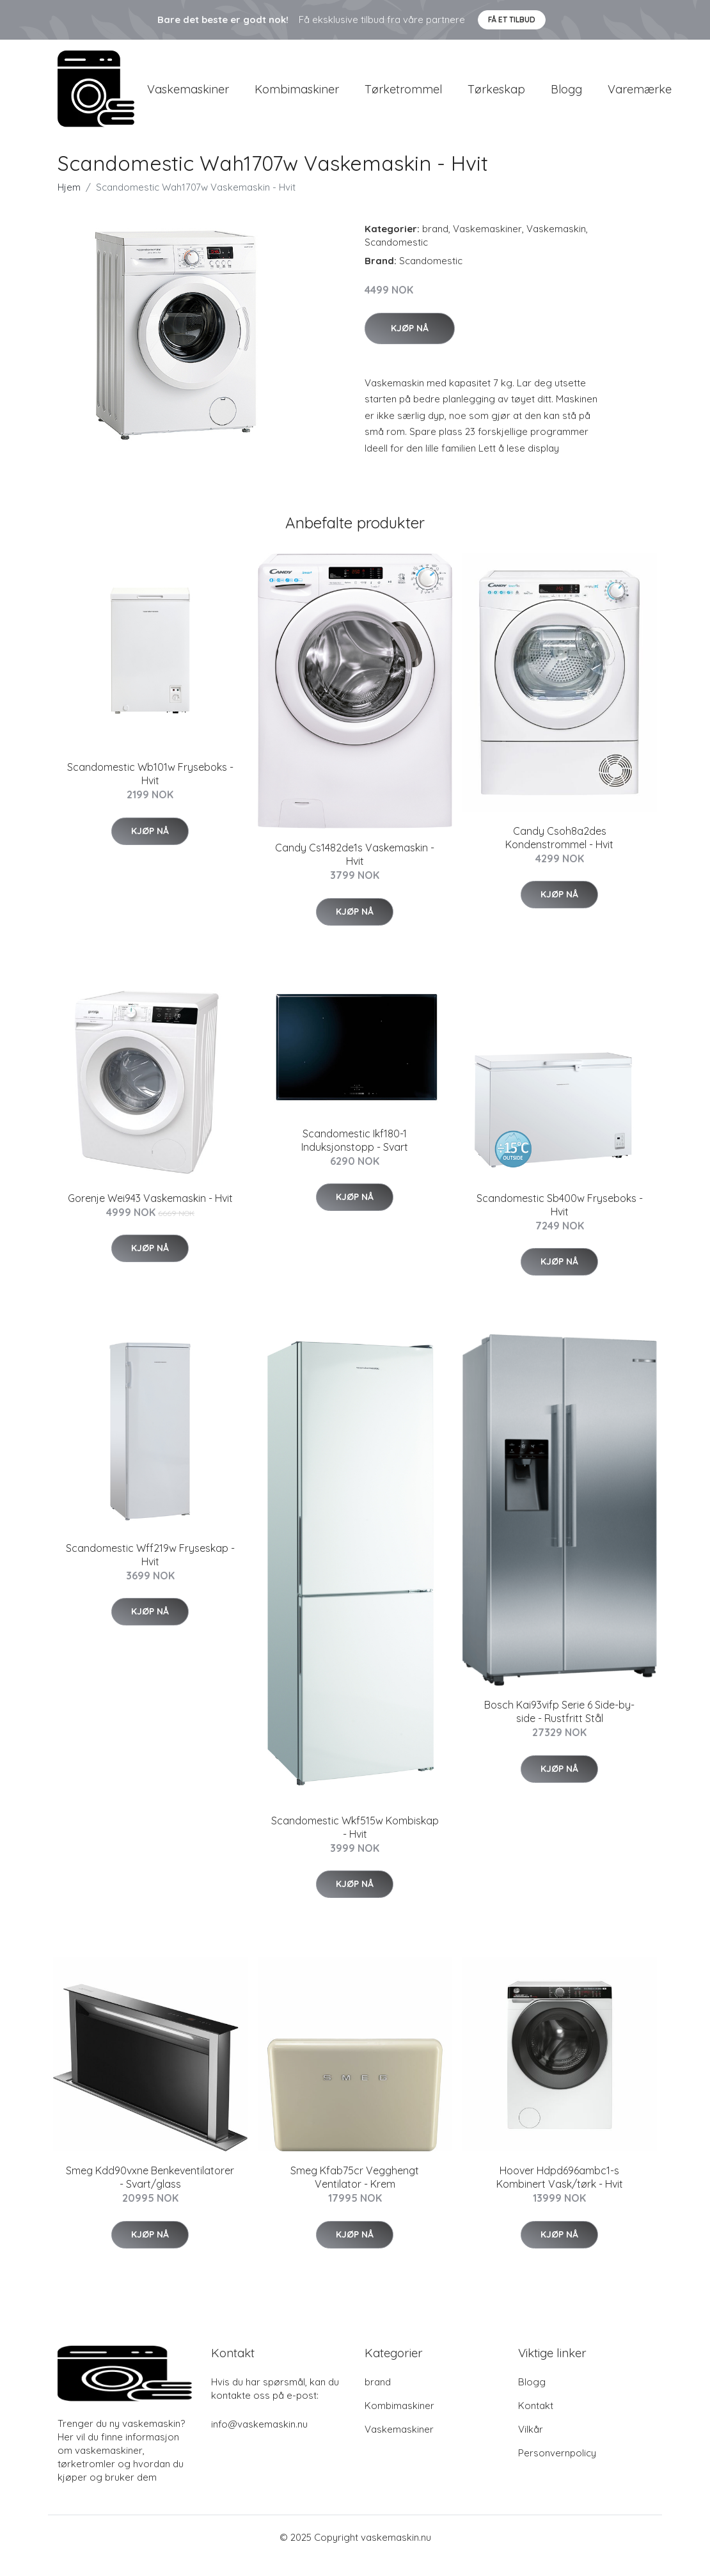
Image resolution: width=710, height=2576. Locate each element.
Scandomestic (396, 259)
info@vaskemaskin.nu (259, 2441)
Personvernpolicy (557, 2469)
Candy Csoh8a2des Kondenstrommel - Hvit (559, 854)
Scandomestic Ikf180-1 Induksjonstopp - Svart (354, 1156)
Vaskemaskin (556, 245)
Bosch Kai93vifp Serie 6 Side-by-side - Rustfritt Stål (559, 1728)
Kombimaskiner (297, 97)
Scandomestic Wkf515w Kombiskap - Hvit (355, 1844)
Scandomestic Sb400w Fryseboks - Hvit (560, 1221)
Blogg (566, 97)
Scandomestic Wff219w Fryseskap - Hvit (150, 1571)
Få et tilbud (511, 19)
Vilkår (530, 2446)
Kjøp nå (410, 344)
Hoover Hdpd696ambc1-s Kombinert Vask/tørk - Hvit (559, 2194)
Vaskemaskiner (188, 97)
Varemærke (640, 97)
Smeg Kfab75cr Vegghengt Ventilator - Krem (354, 2194)
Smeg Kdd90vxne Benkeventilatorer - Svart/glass (150, 2194)
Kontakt (535, 2422)
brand (435, 245)
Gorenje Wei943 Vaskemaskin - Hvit (150, 1214)
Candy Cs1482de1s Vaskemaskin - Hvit (354, 871)
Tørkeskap (496, 97)
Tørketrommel (403, 97)
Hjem (69, 204)
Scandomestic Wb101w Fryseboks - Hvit (150, 790)
